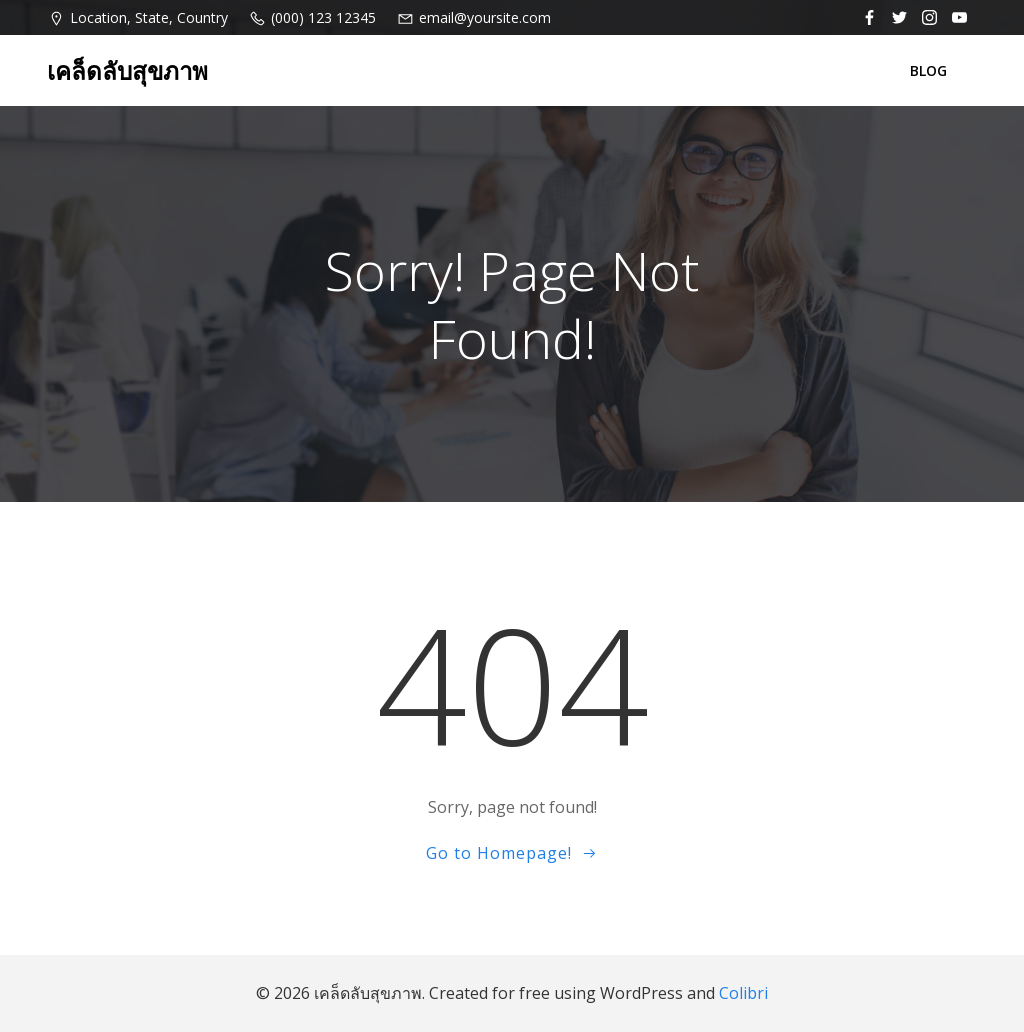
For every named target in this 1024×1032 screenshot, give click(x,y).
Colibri (743, 993)
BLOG (928, 70)
